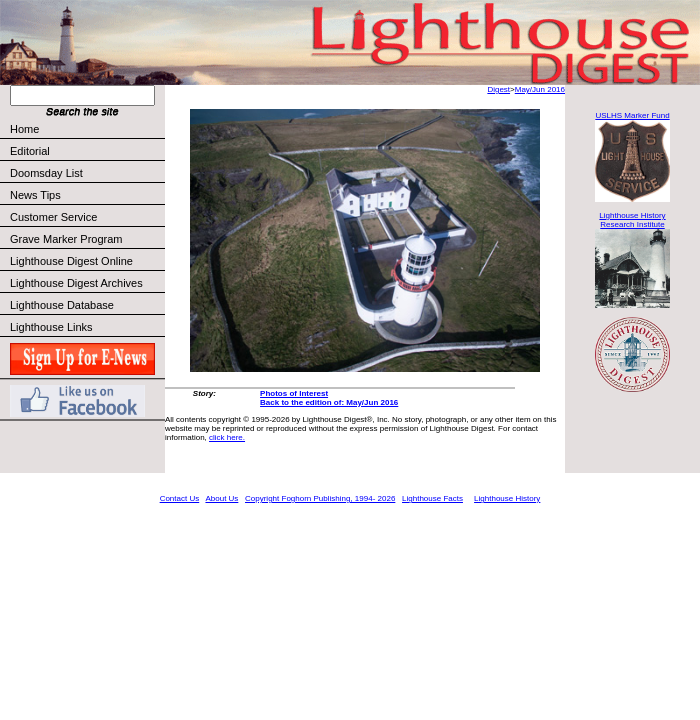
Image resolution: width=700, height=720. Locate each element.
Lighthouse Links (51, 327)
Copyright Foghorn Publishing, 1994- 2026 (320, 498)
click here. (227, 437)
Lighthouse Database (62, 305)
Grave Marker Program (66, 239)
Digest (498, 89)
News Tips (35, 195)
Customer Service (86, 217)
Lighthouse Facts (432, 498)
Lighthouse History (507, 498)
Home (24, 129)
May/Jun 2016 (540, 89)
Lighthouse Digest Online (71, 261)
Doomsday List (46, 173)
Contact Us (180, 498)
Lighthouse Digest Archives (76, 283)
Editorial (86, 151)
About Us (221, 498)
